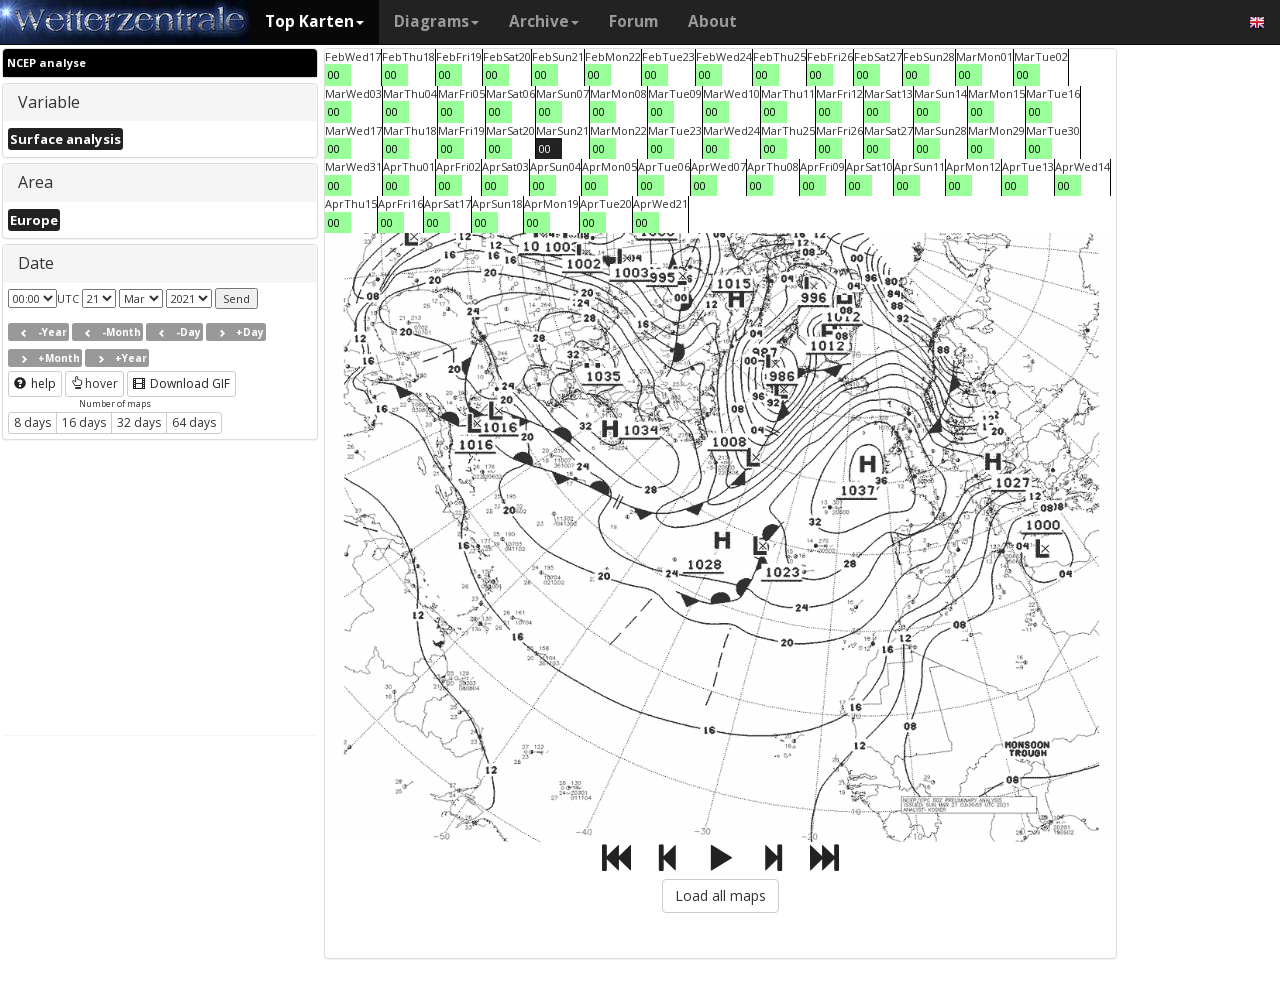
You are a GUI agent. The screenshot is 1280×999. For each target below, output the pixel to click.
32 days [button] (139, 422)
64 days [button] (194, 422)
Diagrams (436, 21)
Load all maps (720, 895)
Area (35, 182)
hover (94, 383)
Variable (49, 102)
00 (334, 74)
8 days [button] (32, 422)
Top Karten (314, 21)
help (35, 383)
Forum (633, 21)
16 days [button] (84, 422)
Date (36, 263)
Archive (544, 21)
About (712, 21)
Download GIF (181, 383)
